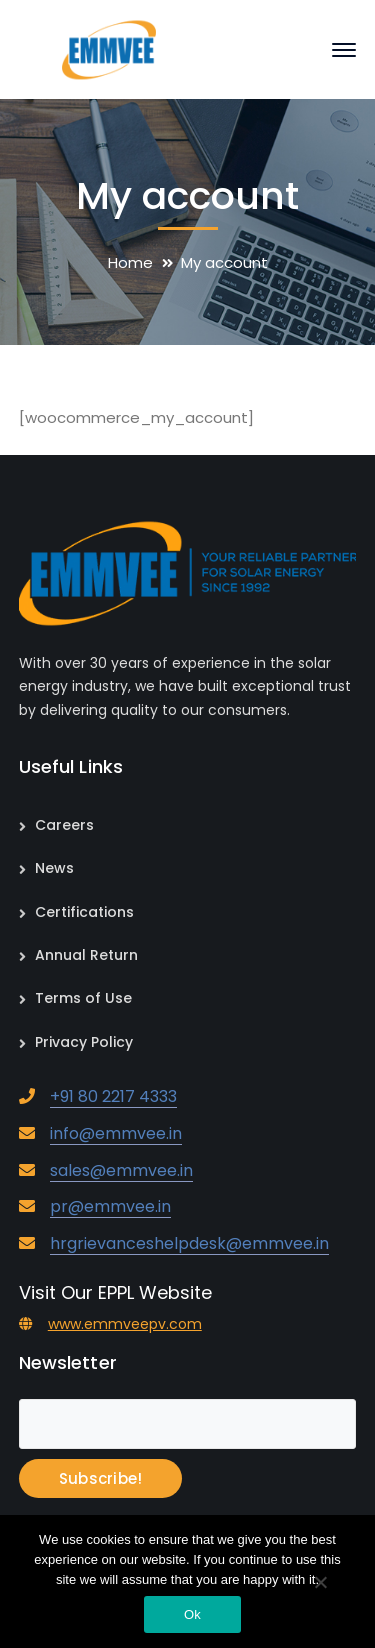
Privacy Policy (84, 1042)
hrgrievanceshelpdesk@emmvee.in (189, 1243)
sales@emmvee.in (121, 1170)
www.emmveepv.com (125, 1324)
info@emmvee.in (116, 1133)
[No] (320, 1584)
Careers (64, 825)
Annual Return (86, 955)
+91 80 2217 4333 (113, 1096)
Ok (192, 1614)
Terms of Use (83, 998)
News (54, 868)
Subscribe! (101, 1478)
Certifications (84, 912)
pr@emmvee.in (110, 1206)
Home (130, 262)
